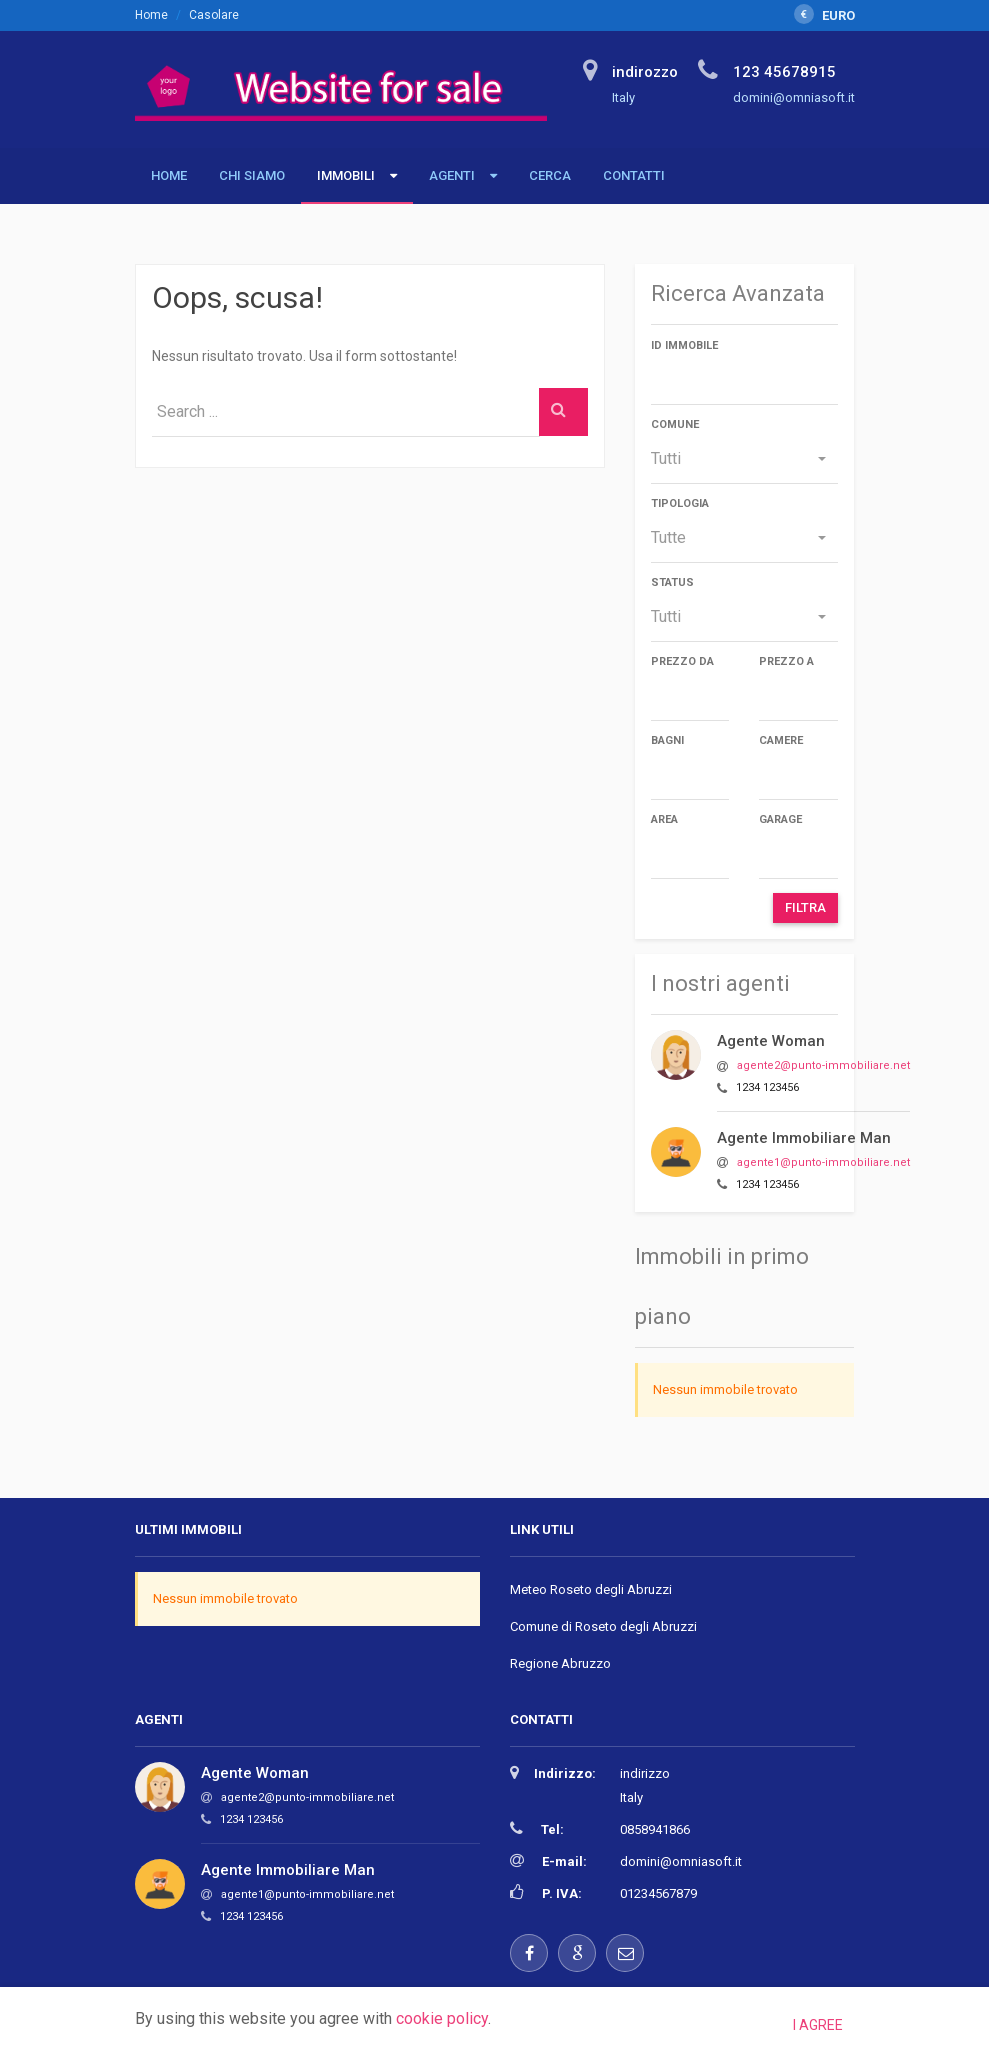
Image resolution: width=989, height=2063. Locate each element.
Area (664, 819)
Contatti (634, 175)
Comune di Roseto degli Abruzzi (603, 1626)
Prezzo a (786, 661)
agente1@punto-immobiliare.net (823, 1162)
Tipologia (680, 503)
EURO (824, 15)
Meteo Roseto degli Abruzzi (591, 1589)
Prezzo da (682, 661)
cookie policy (442, 2018)
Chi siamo (252, 175)
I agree (818, 2025)
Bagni (667, 740)
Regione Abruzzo (560, 1663)
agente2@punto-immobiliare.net (823, 1065)
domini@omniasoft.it (681, 1861)
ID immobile (684, 345)
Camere (781, 740)
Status (672, 582)
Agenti (452, 175)
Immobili (346, 175)
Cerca (550, 175)
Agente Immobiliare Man (804, 1138)
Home (151, 15)
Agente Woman (771, 1041)
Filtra (805, 907)
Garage (780, 819)
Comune (675, 424)
